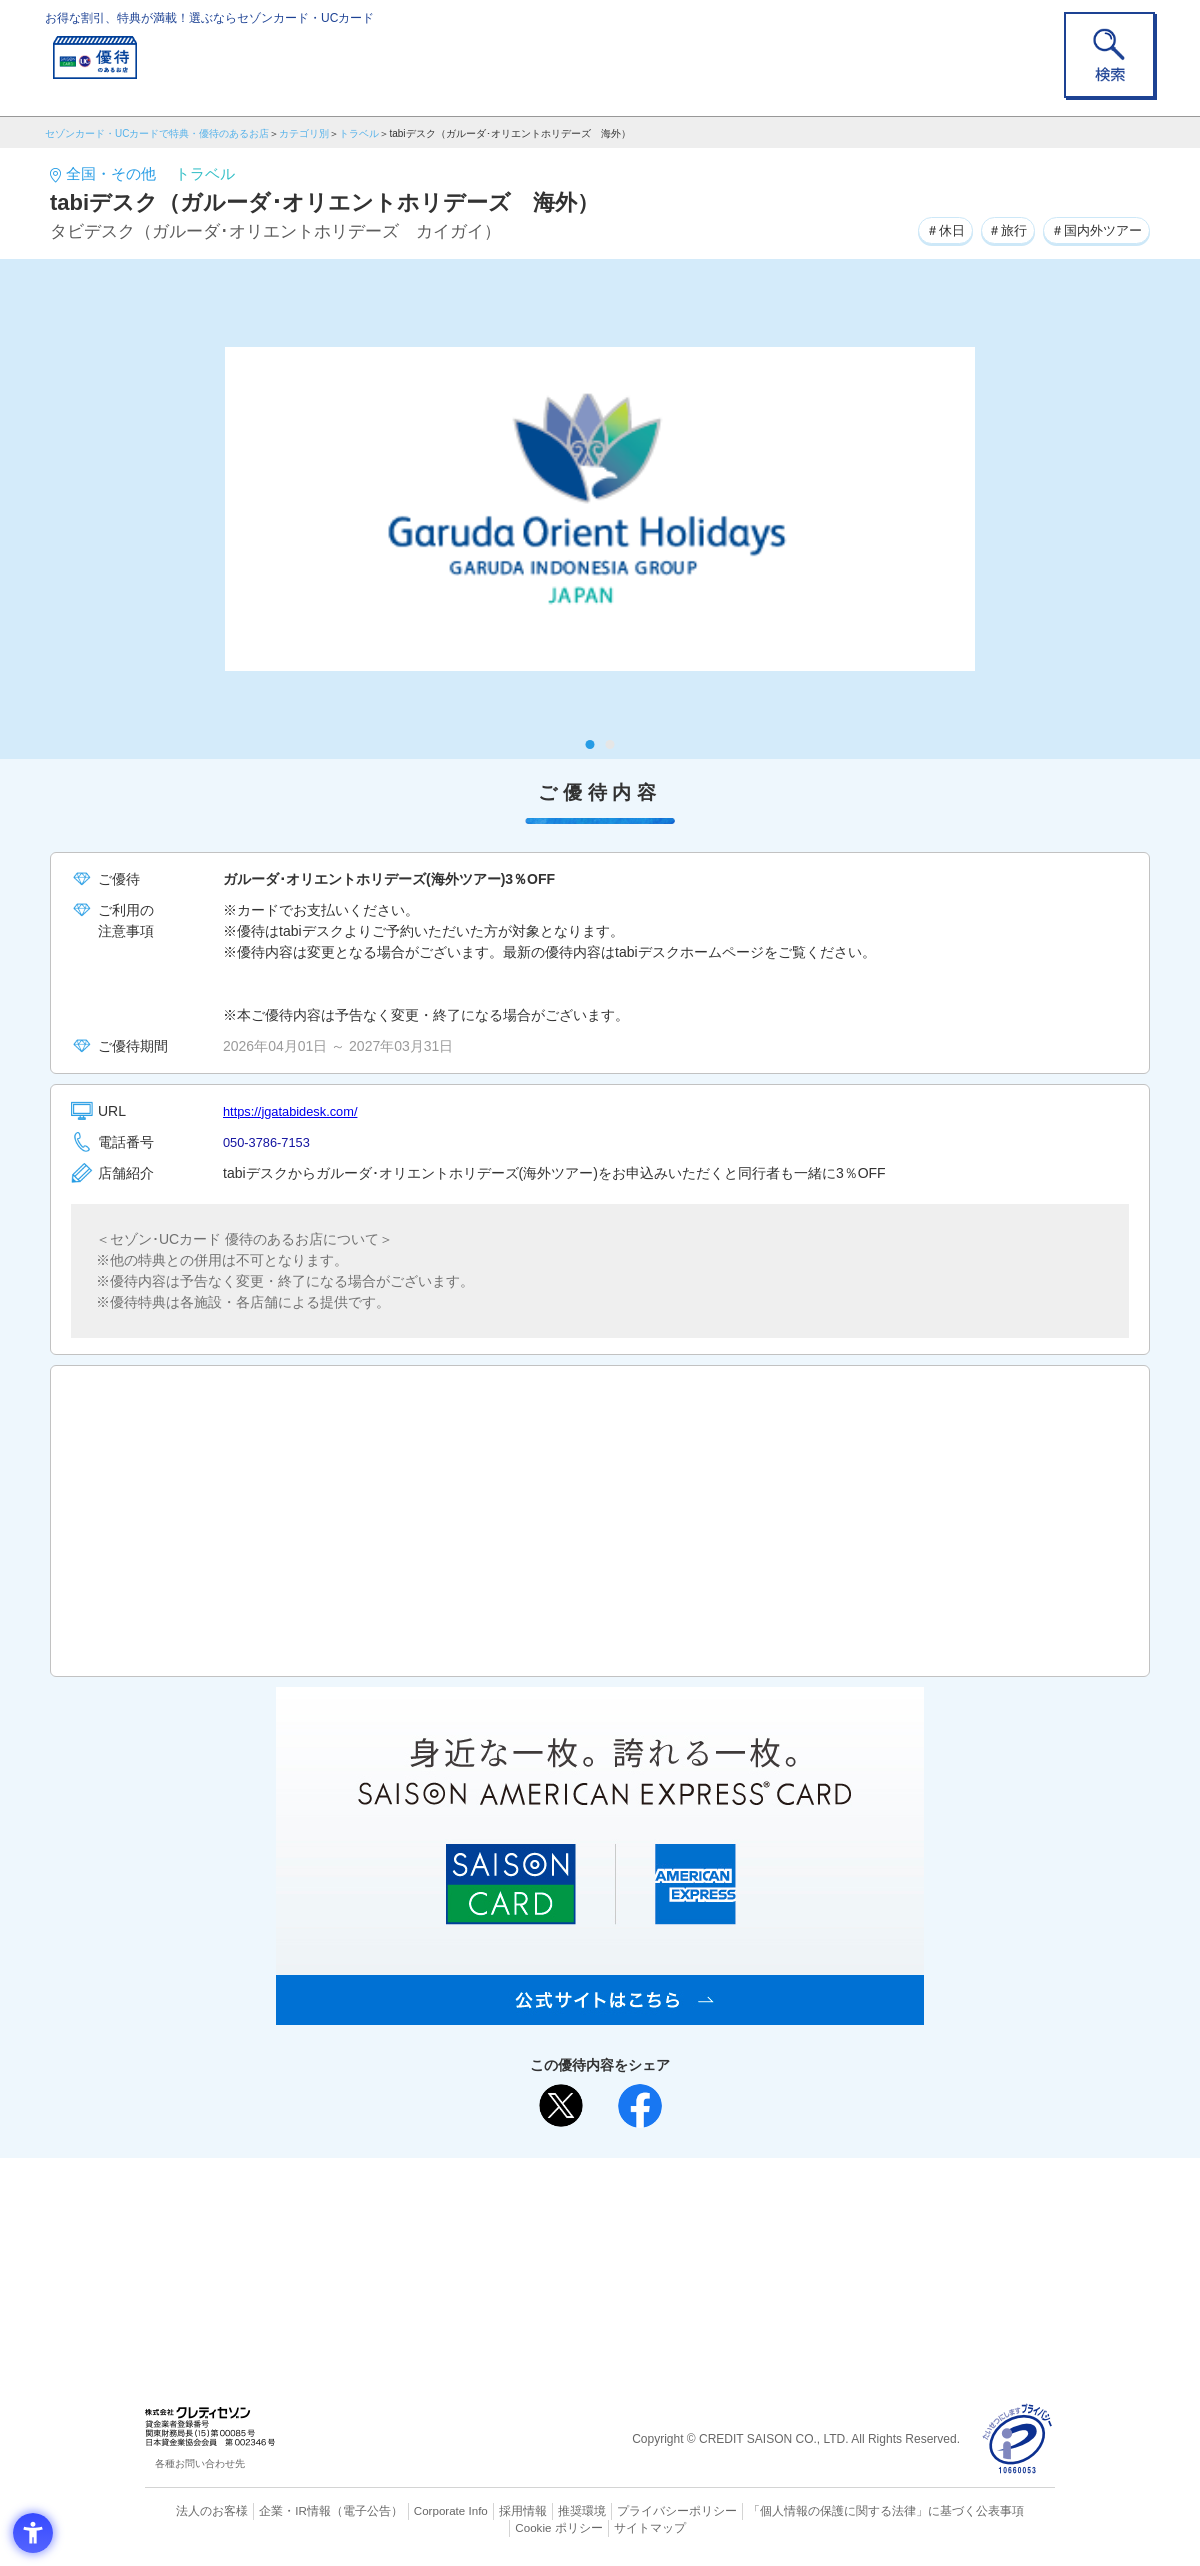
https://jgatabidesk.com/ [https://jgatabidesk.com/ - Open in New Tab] (296, 1111)
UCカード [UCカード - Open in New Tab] (671, 2237)
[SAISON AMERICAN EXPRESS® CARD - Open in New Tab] (600, 2014)
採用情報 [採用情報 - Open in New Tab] (485, 2511)
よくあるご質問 (678, 2205)
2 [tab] (610, 744)
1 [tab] (590, 744)
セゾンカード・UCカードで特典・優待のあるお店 (157, 133)
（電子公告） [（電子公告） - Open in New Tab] (337, 2511)
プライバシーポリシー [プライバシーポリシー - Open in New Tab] (628, 2511)
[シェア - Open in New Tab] (640, 2106)
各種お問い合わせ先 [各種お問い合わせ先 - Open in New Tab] (200, 2463)
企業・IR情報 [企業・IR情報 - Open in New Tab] (271, 2511)
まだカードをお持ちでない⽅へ (591, 2178)
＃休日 (928, 229)
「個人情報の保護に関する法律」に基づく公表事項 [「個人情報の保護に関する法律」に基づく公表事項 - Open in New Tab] (820, 2511)
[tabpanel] (600, 509)
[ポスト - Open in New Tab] (561, 2106)
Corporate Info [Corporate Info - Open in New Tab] (416, 2511)
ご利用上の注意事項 (518, 2205)
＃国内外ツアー (1092, 229)
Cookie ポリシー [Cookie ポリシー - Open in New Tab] (998, 2511)
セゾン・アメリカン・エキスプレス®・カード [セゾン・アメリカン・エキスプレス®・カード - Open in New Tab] (590, 2271)
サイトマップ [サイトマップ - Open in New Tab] (601, 2527)
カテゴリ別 (304, 133)
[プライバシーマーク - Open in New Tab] (1017, 2439)
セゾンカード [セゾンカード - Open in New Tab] (519, 2237)
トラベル (359, 133)
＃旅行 (996, 229)
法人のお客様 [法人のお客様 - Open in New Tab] (194, 2511)
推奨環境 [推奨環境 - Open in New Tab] (540, 2511)
